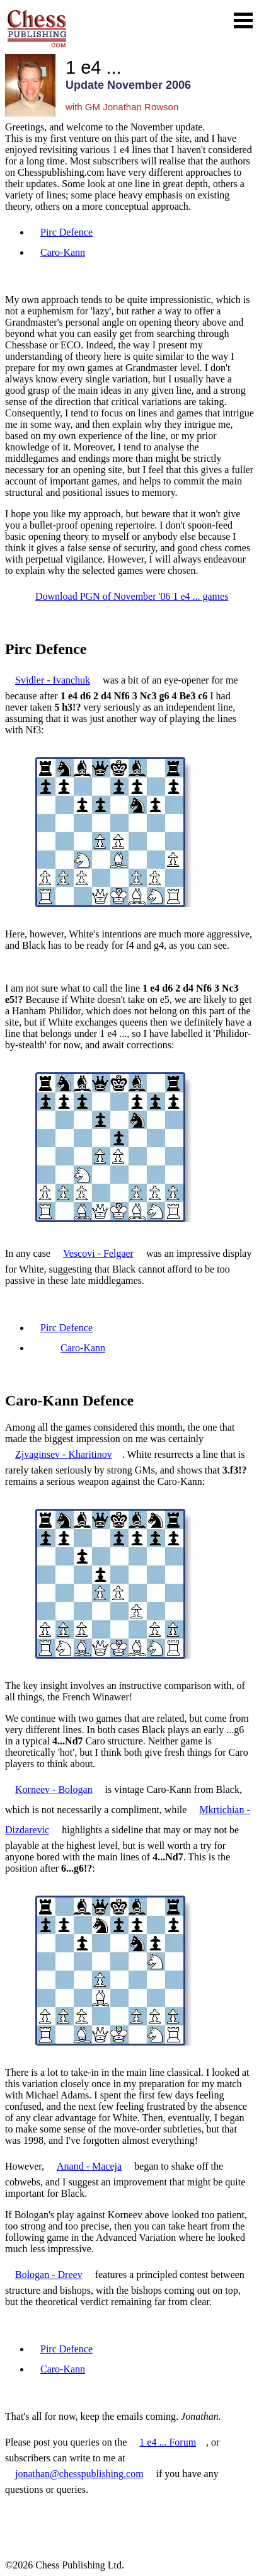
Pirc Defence (66, 232)
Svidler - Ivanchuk (52, 680)
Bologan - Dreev (49, 2274)
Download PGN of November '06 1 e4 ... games (131, 596)
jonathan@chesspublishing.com (79, 2473)
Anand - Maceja (89, 2166)
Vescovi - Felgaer (98, 1253)
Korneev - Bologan (54, 1789)
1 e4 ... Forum (167, 2442)
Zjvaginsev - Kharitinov (63, 1454)
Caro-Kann (62, 252)
